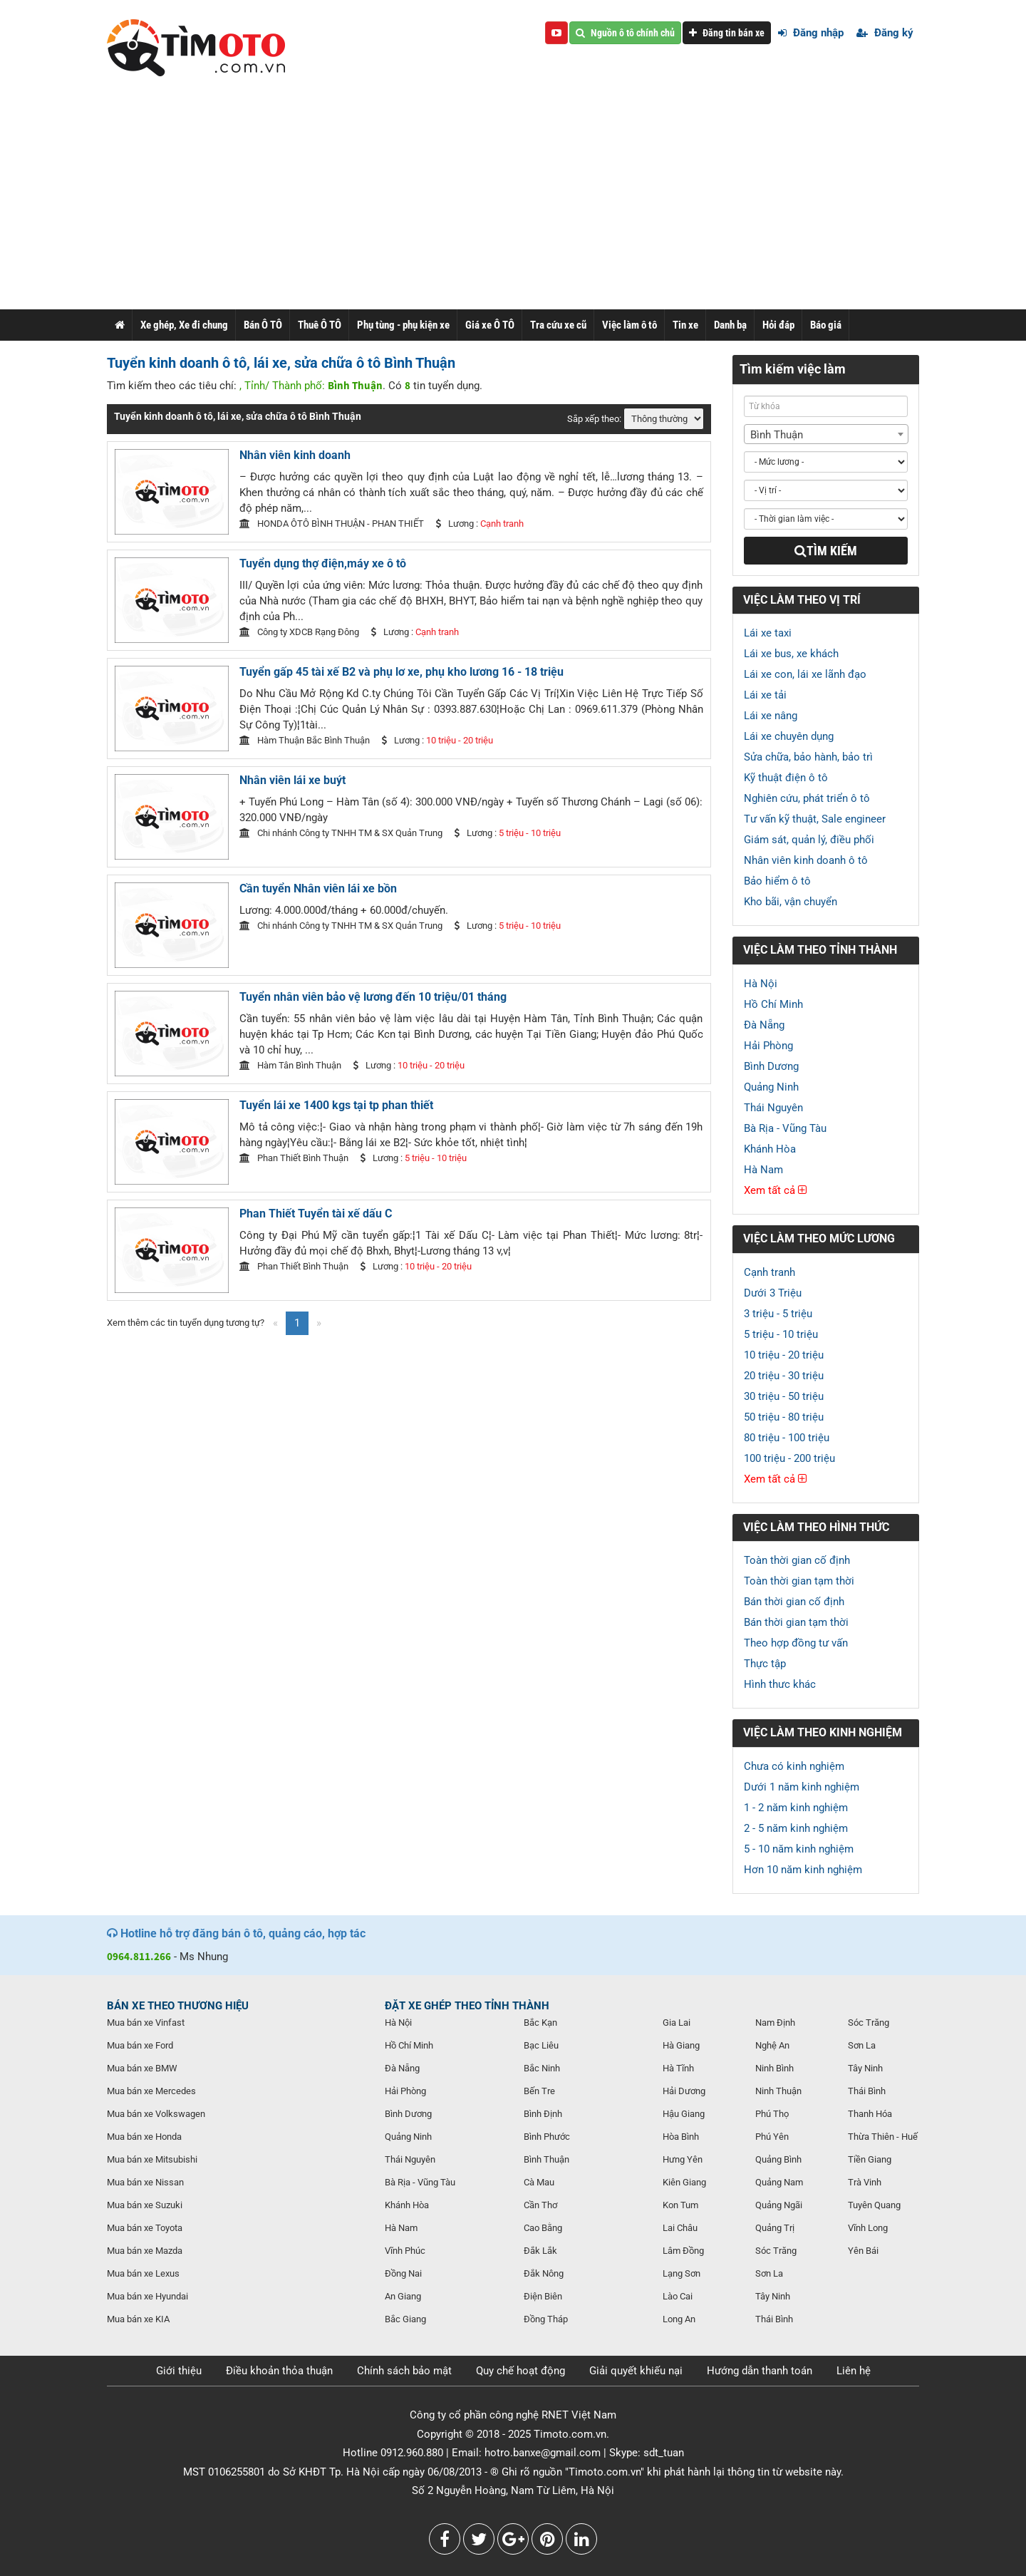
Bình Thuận (546, 2159)
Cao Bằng (543, 2227)
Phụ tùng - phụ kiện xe (403, 325)
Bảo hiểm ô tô (777, 881)
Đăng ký (884, 32)
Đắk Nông (544, 2273)
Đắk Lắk (540, 2250)
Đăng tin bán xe (727, 32)
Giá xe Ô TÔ (489, 325)
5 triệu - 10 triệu (781, 1334)
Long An (679, 2319)
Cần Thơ (540, 2205)
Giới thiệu (179, 2370)
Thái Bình (774, 2319)
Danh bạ (730, 325)
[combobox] (826, 434)
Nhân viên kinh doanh (295, 455)
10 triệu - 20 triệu (784, 1355)
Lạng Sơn (681, 2273)
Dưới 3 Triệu (773, 1293)
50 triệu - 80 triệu (784, 1417)
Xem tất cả (775, 1190)
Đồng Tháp (546, 2319)
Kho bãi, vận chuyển (790, 901)
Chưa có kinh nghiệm (794, 1766)
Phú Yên (772, 2136)
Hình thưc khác (780, 1684)
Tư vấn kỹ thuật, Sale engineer (815, 819)
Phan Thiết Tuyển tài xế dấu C (315, 1213)
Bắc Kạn (540, 2022)
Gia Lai (676, 2022)
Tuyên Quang (874, 2205)
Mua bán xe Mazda (144, 2250)
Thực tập (765, 1663)
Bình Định (543, 2113)
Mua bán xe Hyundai (147, 2296)
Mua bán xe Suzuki (144, 2205)
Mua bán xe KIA (138, 2319)
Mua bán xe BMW (142, 2068)
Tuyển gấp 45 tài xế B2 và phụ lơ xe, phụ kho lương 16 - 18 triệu (401, 672)
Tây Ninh (772, 2296)
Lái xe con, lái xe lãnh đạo (805, 674)
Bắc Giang (405, 2319)
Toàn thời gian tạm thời (799, 1581)
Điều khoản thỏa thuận (279, 2370)
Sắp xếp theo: (594, 418)
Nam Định (775, 2022)
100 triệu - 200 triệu (789, 1458)
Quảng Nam (779, 2182)
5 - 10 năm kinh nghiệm (799, 1849)
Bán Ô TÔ (263, 325)
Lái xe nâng (770, 715)
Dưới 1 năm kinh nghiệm (801, 1787)
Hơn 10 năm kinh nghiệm (803, 1869)
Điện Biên (543, 2296)
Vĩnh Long (868, 2227)
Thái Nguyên (773, 1107)
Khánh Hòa (770, 1149)
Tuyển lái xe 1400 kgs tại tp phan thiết (336, 1105)
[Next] (319, 1323)
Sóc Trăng (776, 2250)
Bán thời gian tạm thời (796, 1622)
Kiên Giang (684, 2182)
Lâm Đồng (683, 2250)
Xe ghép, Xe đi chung (184, 325)
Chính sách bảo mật (404, 2370)
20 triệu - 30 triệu (784, 1375)
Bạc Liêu (541, 2045)
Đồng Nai (403, 2273)
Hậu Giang (684, 2113)
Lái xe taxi (768, 633)
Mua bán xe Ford (140, 2045)
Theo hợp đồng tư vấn (796, 1643)
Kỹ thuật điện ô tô (786, 777)
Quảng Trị (774, 2227)
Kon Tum (680, 2205)
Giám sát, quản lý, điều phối (809, 839)
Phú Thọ (772, 2113)
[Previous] (275, 1323)
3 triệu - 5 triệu (778, 1313)
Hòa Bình (681, 2136)
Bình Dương (771, 1066)
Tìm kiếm (825, 550)
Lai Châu (680, 2227)
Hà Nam (763, 1169)
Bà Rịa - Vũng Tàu (785, 1128)
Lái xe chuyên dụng (789, 736)
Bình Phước (547, 2136)
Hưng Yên (683, 2159)
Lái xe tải (765, 695)
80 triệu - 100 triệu (786, 1437)
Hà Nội (760, 983)
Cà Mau (539, 2182)
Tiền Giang (869, 2159)
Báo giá (825, 325)
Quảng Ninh (771, 1087)
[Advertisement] (513, 202)
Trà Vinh (864, 2182)
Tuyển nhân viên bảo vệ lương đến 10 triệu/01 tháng (373, 997)
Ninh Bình (774, 2068)
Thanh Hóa (870, 2113)
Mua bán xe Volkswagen (156, 2113)
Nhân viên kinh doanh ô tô (806, 860)
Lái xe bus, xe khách (791, 653)
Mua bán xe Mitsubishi (152, 2159)
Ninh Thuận (778, 2091)
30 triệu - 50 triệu (784, 1396)
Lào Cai (678, 2296)
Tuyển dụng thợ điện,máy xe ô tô (322, 563)
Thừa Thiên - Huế (883, 2136)
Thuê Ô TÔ (319, 325)
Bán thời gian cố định (794, 1601)
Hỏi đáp (778, 325)
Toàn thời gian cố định (797, 1560)
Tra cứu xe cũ (558, 325)
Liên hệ (853, 2370)
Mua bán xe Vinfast (146, 2022)
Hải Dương (684, 2091)
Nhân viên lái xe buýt (292, 780)
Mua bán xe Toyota (144, 2227)
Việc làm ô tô (629, 325)
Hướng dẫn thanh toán (759, 2370)
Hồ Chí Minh (773, 1004)
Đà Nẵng (764, 1025)
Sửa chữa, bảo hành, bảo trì (808, 757)
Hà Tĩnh (678, 2068)
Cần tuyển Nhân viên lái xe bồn (318, 888)
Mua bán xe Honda (144, 2136)
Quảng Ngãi (778, 2205)
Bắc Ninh (542, 2068)
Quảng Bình (778, 2159)
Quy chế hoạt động (520, 2370)
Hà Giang (681, 2045)
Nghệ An (772, 2045)
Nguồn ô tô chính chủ (625, 32)
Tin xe (685, 325)
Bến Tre (539, 2091)
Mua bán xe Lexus (143, 2273)
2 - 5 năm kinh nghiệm (796, 1828)
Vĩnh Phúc (405, 2250)
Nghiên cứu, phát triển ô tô (807, 798)
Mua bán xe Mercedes (151, 2091)
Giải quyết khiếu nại (636, 2370)
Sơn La (769, 2273)
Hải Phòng (768, 1045)
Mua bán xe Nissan (145, 2182)
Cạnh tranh (769, 1272)
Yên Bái (863, 2250)
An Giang (403, 2296)
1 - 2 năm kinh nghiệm (796, 1807)
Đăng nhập (811, 32)
